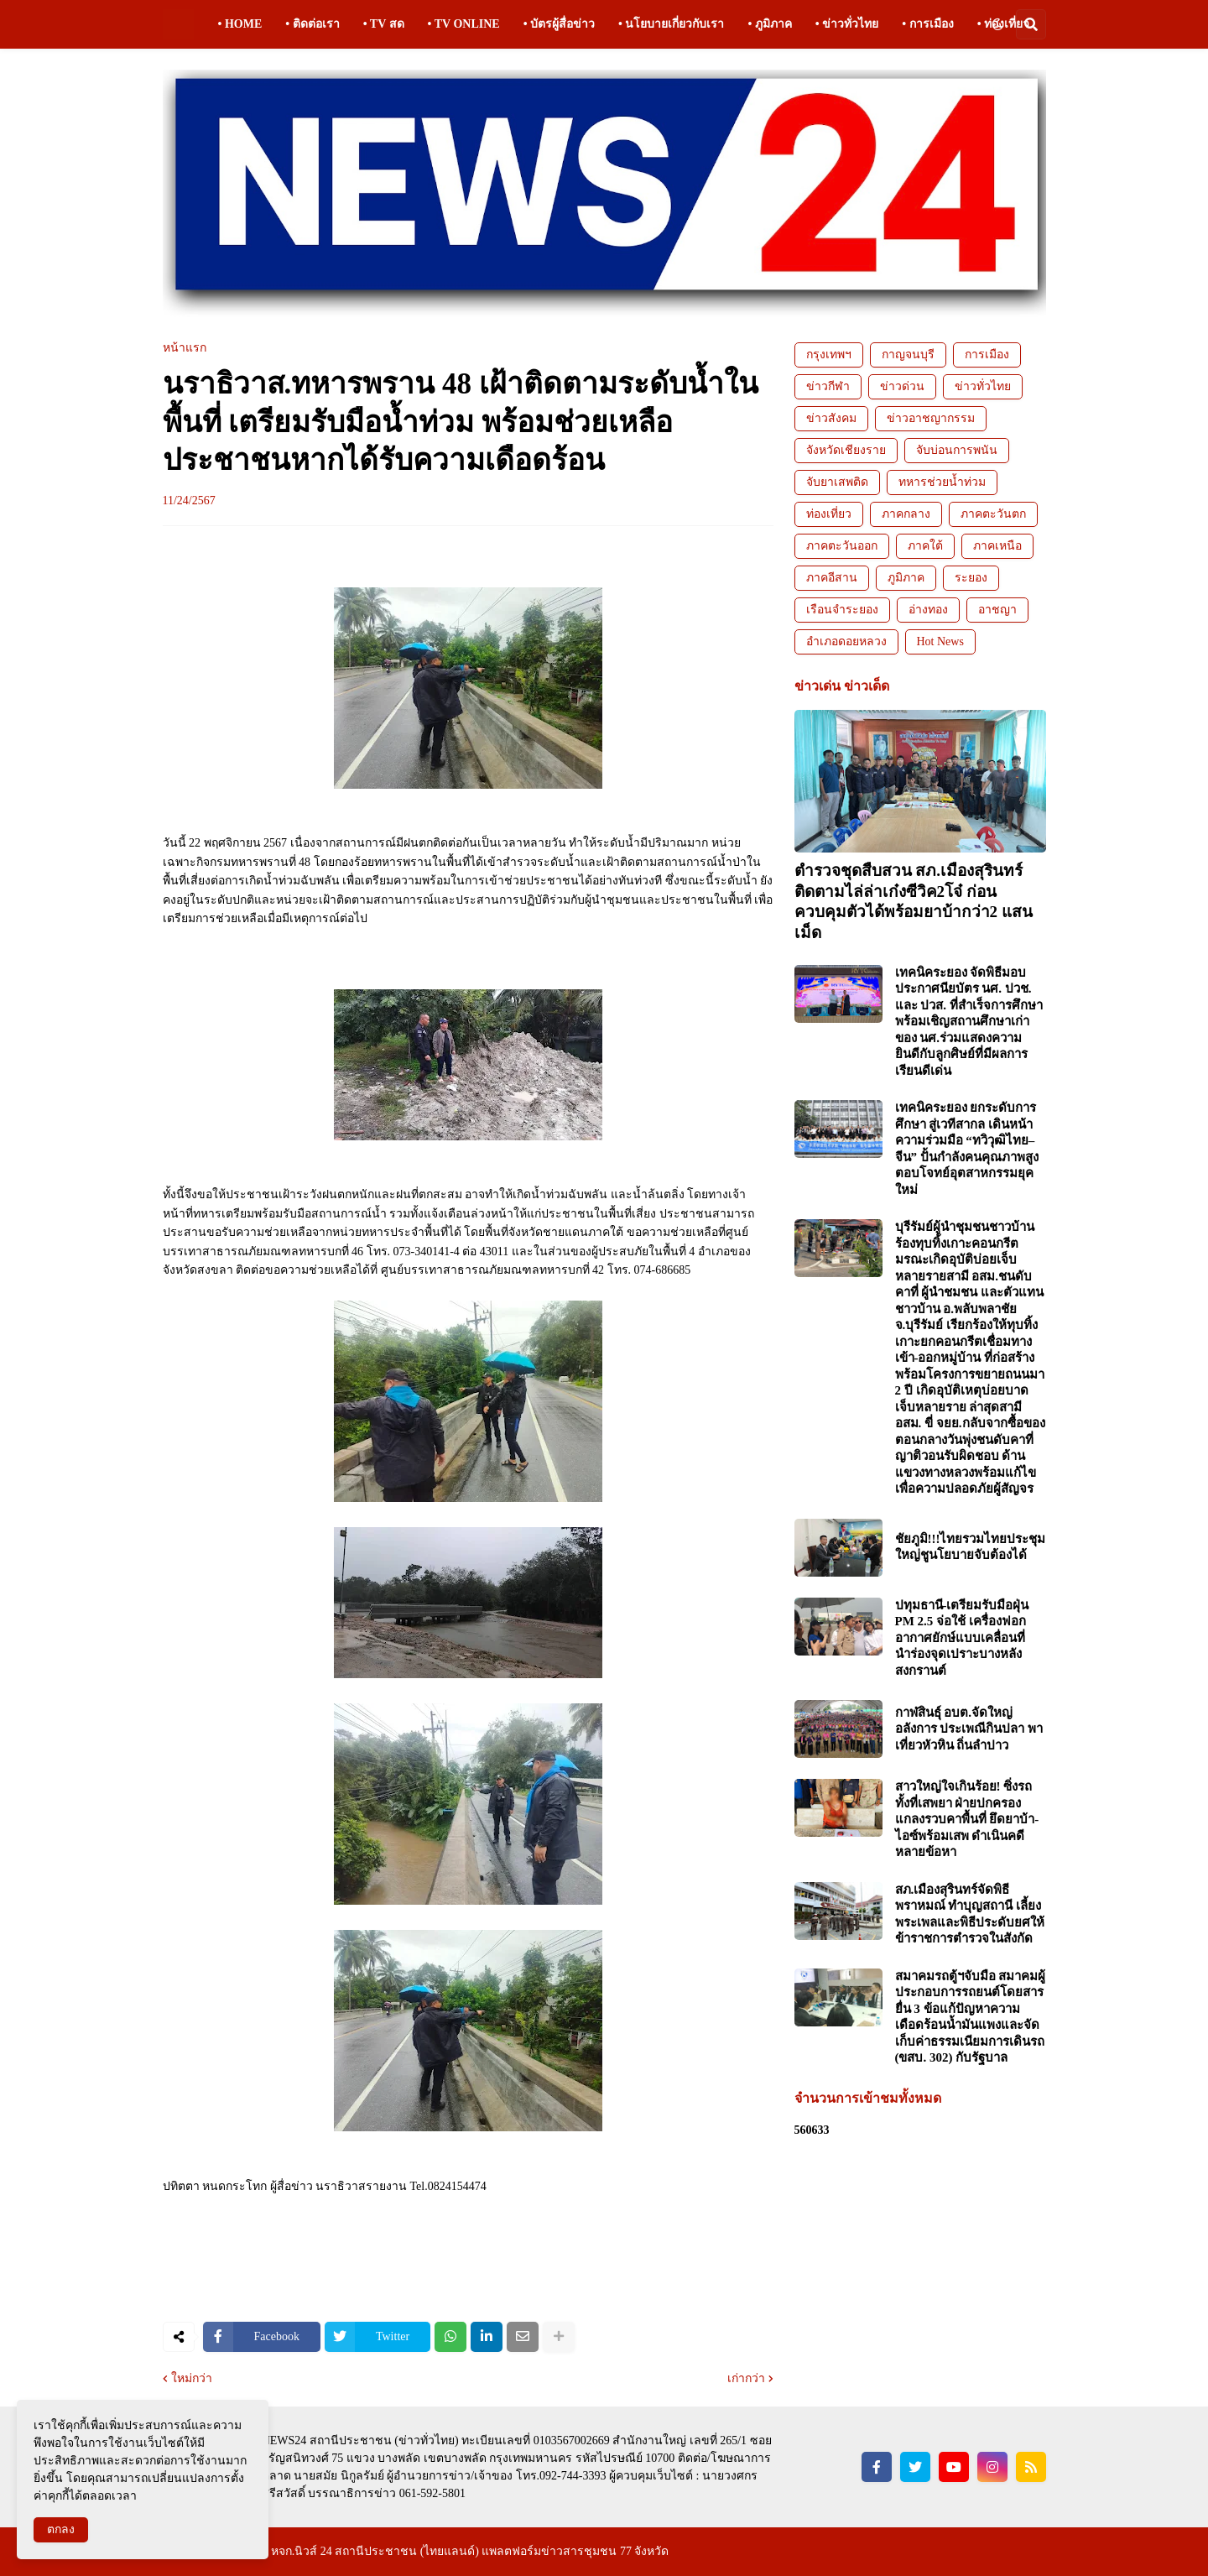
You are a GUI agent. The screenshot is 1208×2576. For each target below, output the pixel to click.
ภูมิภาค (906, 577)
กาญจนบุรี (908, 354)
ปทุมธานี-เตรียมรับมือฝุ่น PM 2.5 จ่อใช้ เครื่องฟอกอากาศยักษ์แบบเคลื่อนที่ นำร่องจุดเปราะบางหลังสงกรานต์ (962, 1637)
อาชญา (997, 609)
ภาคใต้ (925, 546)
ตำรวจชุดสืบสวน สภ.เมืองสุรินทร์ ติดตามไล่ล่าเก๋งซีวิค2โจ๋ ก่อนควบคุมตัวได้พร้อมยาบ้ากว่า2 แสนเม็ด (913, 901)
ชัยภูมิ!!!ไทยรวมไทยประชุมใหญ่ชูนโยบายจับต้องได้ (970, 1547)
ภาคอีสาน (831, 577)
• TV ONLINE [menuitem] (464, 24)
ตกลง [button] (61, 2529)
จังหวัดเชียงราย (846, 450)
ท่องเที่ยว (828, 514)
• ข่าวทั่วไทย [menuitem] (846, 24)
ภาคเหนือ (997, 546)
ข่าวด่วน (902, 386)
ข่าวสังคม (831, 418)
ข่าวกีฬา (828, 386)
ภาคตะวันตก (993, 514)
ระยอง (971, 577)
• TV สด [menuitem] (383, 24)
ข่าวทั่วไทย (983, 386)
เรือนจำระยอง (842, 609)
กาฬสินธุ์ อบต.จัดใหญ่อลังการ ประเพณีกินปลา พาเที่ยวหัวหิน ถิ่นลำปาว (969, 1729)
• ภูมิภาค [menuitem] (769, 24)
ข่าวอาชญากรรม (931, 418)
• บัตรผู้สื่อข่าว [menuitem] (559, 24)
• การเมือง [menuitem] (927, 24)
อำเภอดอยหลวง (846, 641)
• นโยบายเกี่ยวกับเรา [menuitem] (671, 24)
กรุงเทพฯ (828, 354)
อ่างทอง (928, 609)
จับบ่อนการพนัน (956, 450)
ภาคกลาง (906, 514)
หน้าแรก (184, 348)
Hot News (940, 641)
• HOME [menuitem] (240, 24)
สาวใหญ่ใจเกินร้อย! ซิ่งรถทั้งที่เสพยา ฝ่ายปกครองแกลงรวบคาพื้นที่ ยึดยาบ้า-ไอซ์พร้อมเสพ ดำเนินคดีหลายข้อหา (967, 1819)
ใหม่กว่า (191, 2379)
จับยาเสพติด (837, 482)
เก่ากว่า (746, 2379)
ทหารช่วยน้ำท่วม (942, 482)
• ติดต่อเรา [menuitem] (312, 24)
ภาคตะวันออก (841, 546)
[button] (997, 24)
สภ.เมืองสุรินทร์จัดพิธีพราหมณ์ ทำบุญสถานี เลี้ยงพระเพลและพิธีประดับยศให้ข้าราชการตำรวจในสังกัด (969, 1914)
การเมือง (987, 354)
